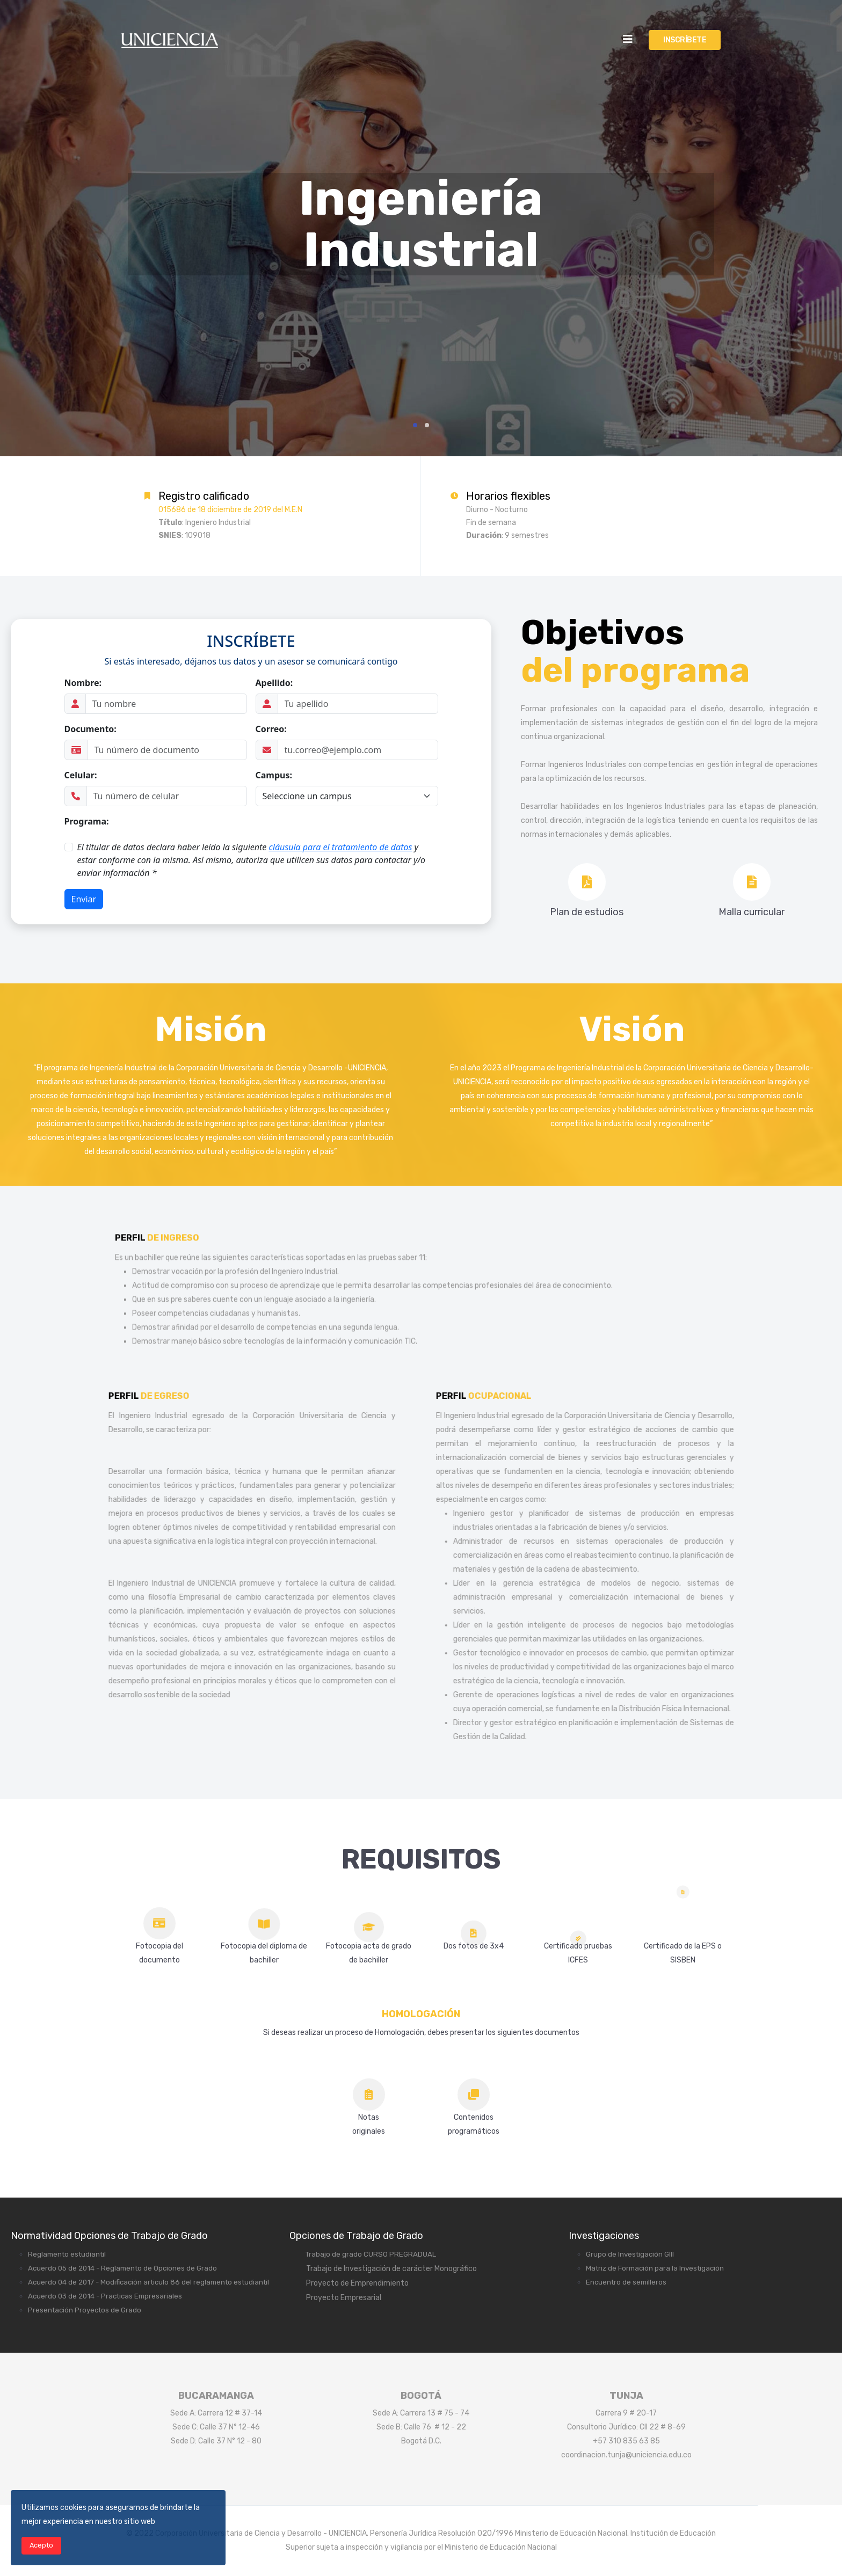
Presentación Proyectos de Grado (84, 2310)
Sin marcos (251, 769)
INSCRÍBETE (684, 40)
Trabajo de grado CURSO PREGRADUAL (371, 2254)
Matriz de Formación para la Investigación (655, 2268)
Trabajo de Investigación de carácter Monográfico (391, 2268)
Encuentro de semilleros (626, 2282)
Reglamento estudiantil (67, 2254)
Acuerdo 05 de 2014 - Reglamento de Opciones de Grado (122, 2268)
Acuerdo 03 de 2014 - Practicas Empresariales (105, 2296)
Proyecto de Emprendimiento (357, 2283)
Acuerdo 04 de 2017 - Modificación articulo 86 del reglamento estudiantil (148, 2282)
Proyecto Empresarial (343, 2297)
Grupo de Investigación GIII (630, 2254)
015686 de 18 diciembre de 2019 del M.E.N (230, 509)
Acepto (41, 2545)
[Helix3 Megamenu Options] (628, 39)
